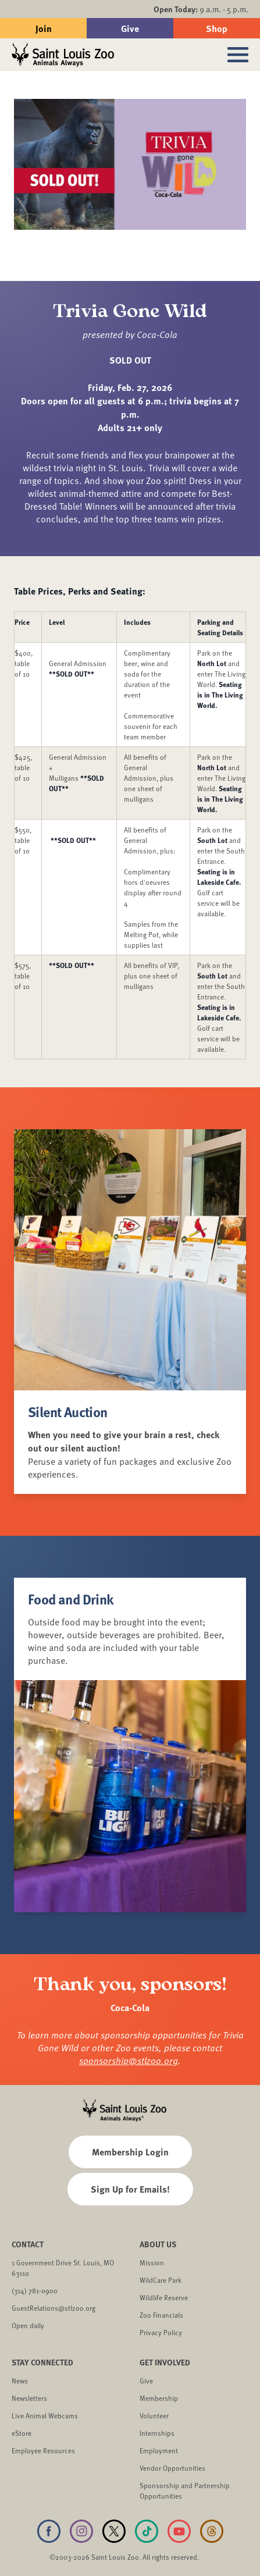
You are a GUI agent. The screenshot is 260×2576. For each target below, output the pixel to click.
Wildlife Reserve (164, 2297)
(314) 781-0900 (35, 2290)
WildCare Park (160, 2280)
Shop (216, 28)
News (20, 2380)
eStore (21, 2433)
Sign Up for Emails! (130, 2189)
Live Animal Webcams (45, 2415)
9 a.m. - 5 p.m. (201, 9)
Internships (157, 2433)
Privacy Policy (161, 2332)
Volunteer (154, 2415)
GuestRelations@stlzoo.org (53, 2307)
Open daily (28, 2325)
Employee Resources (43, 2450)
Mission (152, 2262)
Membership (159, 2398)
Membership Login (130, 2151)
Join (43, 28)
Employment (159, 2450)
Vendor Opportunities (172, 2467)
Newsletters (29, 2398)
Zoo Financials (161, 2314)
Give (130, 28)
